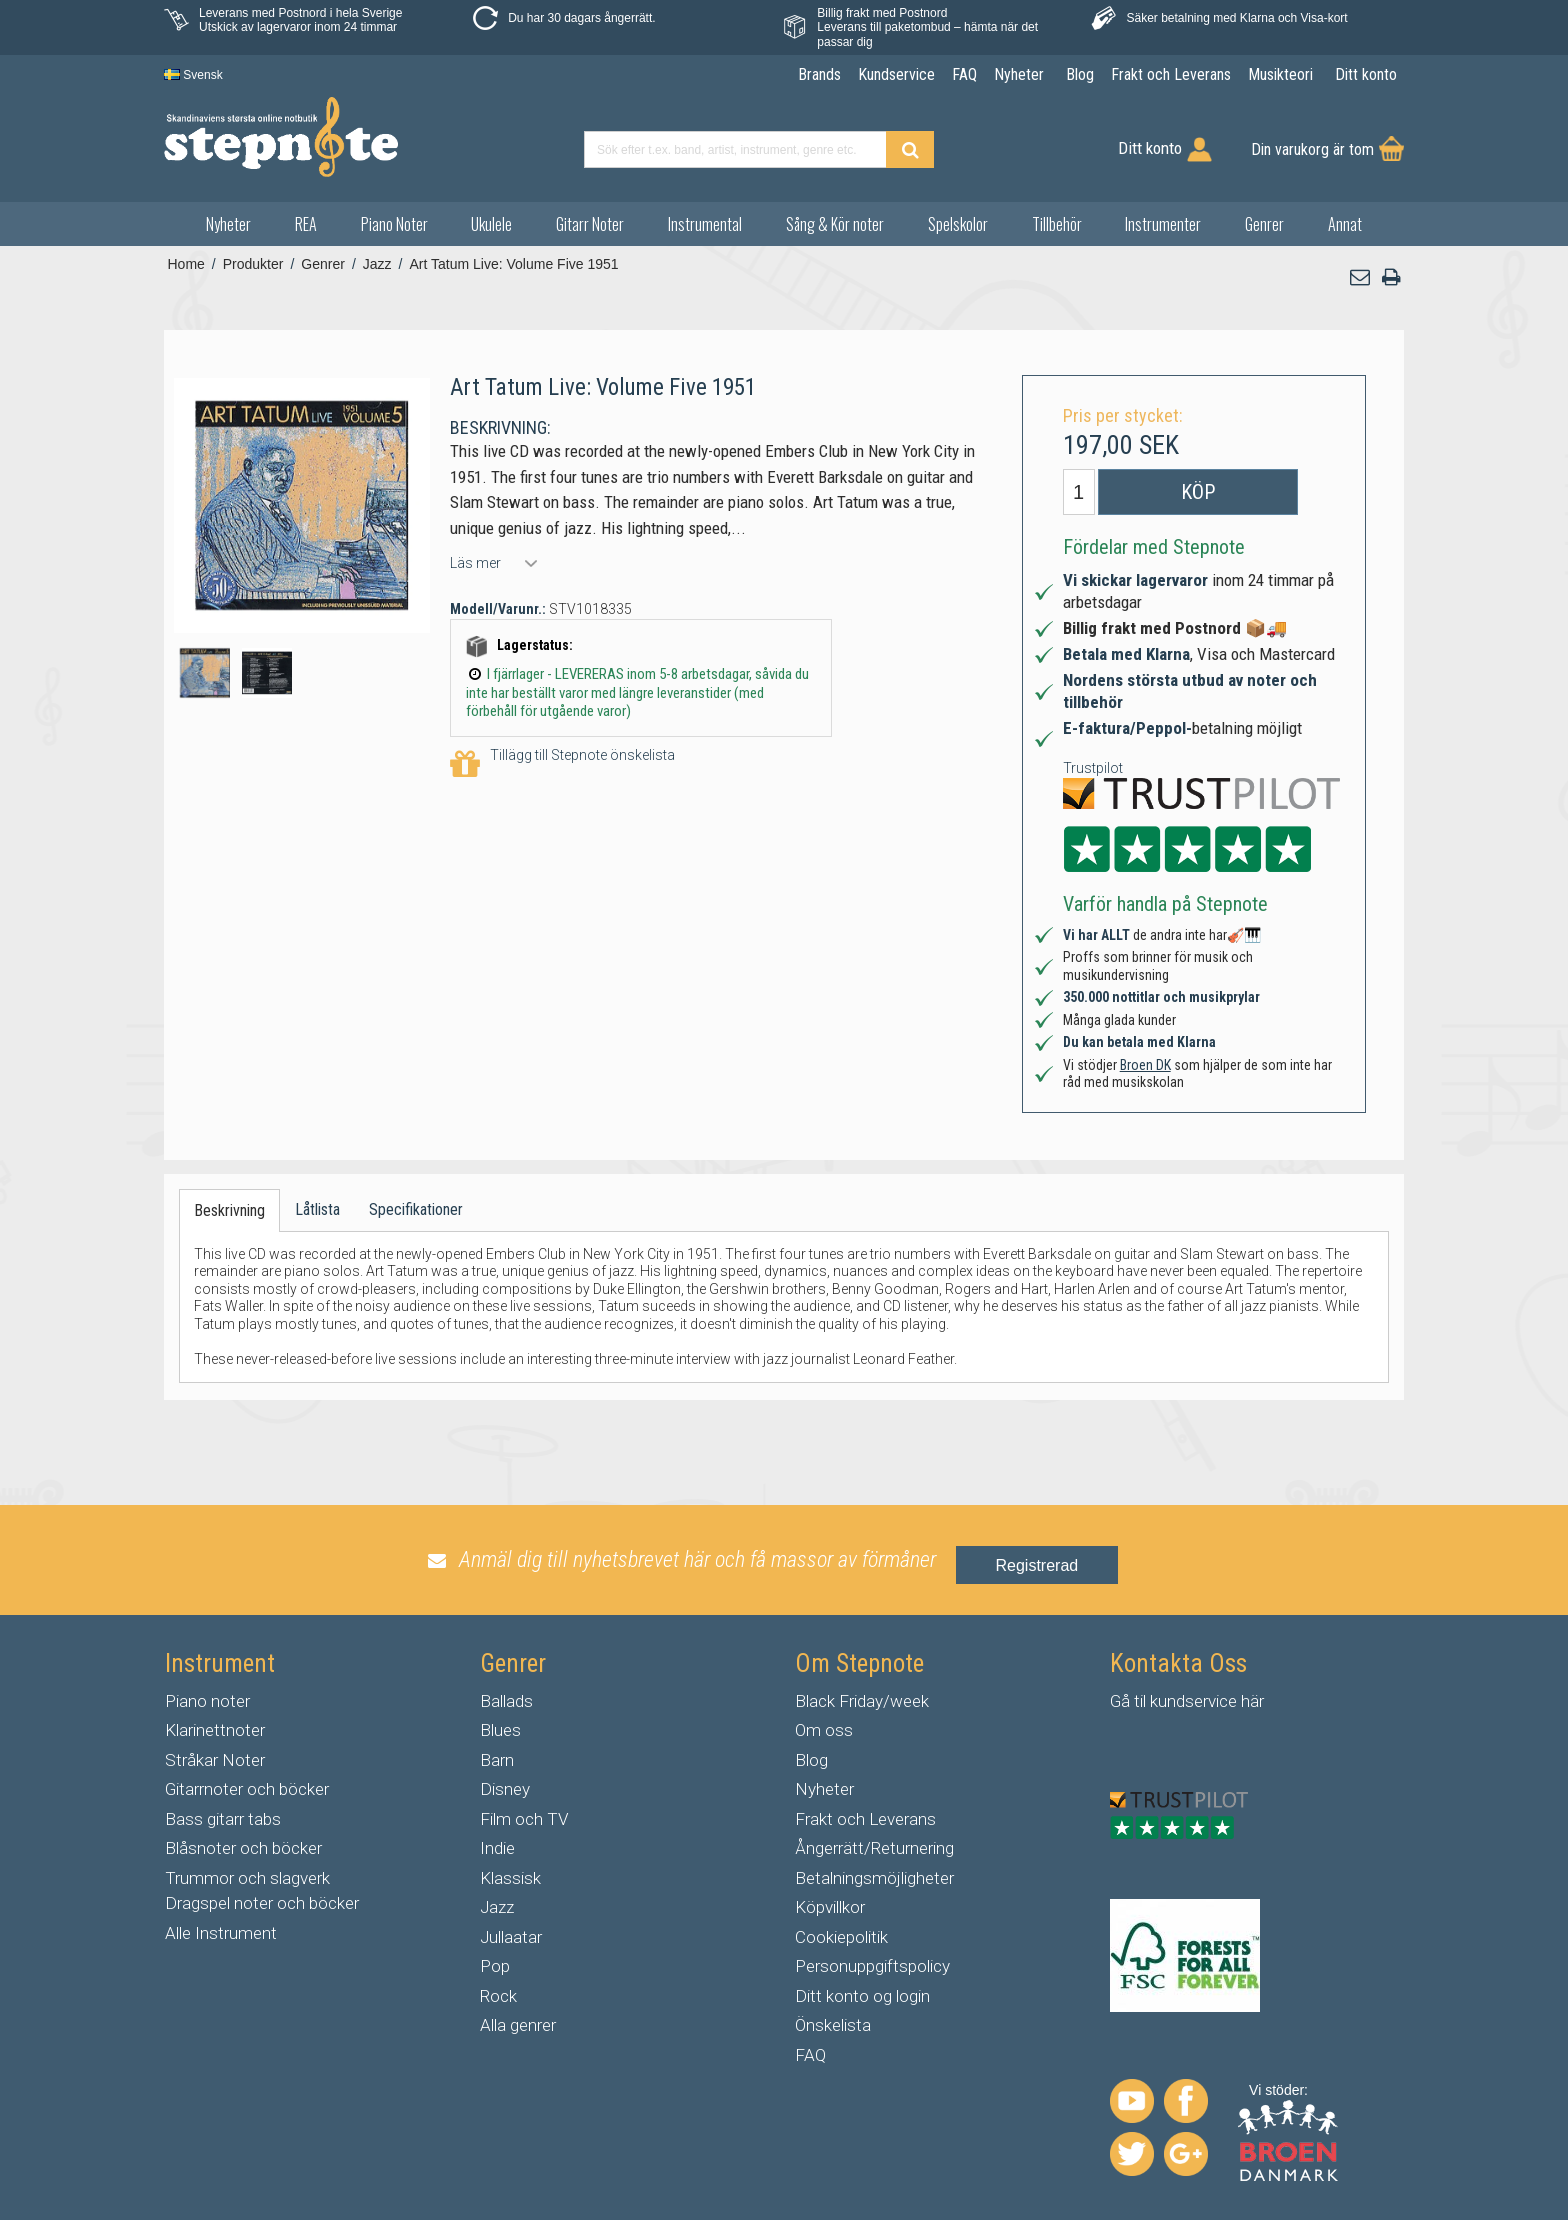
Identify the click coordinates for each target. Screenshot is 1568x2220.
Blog (811, 1760)
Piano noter (207, 1701)
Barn (497, 1760)
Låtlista (317, 1209)
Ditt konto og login (862, 1996)
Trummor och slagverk (247, 1878)
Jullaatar (511, 1937)
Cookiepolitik (841, 1937)
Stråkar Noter (215, 1760)
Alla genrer (518, 2025)
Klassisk (510, 1878)
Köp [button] (1198, 492)
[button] (1361, 277)
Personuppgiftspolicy (872, 1966)
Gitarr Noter (590, 224)
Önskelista (833, 2025)
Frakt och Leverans (865, 1819)
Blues (500, 1730)
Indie (497, 1848)
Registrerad (1037, 1565)
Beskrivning (229, 1210)
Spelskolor (958, 224)
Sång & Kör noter (835, 224)
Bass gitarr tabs (223, 1819)
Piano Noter (394, 224)
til (1140, 1701)
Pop (495, 1966)
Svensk (193, 75)
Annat (1345, 224)
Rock (498, 1996)
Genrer (1264, 224)
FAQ (810, 2055)
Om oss (824, 1730)
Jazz (497, 1907)
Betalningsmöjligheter (874, 1878)
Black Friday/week (862, 1701)
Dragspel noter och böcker (262, 1903)
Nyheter (228, 224)
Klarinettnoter (215, 1730)
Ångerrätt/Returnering (874, 1848)
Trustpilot (1093, 768)
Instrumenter (1163, 224)
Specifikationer (416, 1209)
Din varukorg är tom (1312, 149)
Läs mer (475, 563)
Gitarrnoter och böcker (247, 1789)
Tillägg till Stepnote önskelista (562, 764)
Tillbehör (1057, 224)
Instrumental (705, 224)
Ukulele (491, 224)
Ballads (506, 1701)
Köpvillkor (830, 1907)
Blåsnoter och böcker (243, 1848)
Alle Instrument (221, 1933)
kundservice (1193, 1701)
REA (306, 224)
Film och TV (524, 1819)
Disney (505, 1789)
